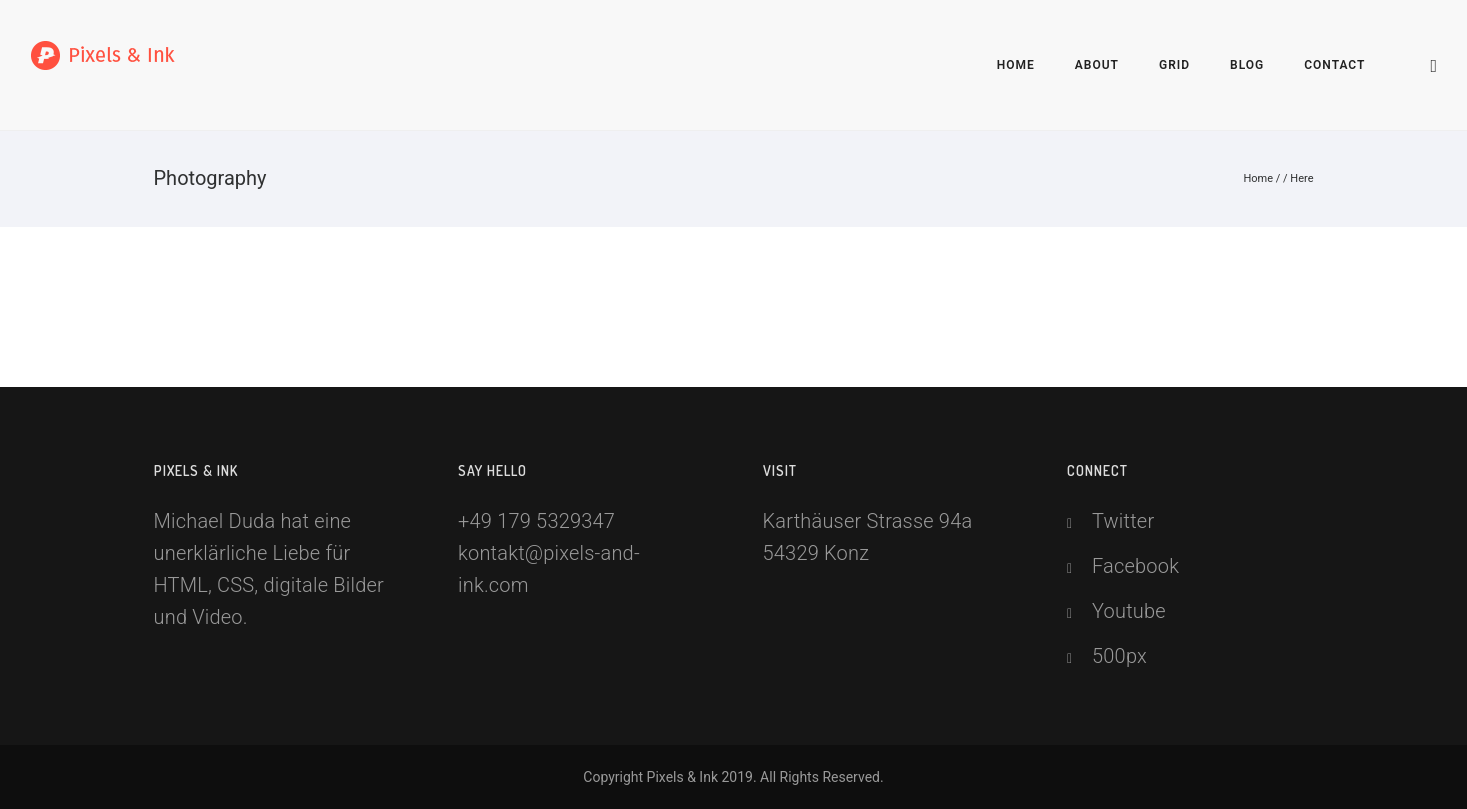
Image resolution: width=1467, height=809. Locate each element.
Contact (1334, 65)
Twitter (1123, 521)
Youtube (1129, 611)
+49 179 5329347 (536, 521)
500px (1119, 656)
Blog (1247, 65)
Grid (1174, 65)
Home (1016, 65)
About (1097, 65)
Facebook (1135, 566)
